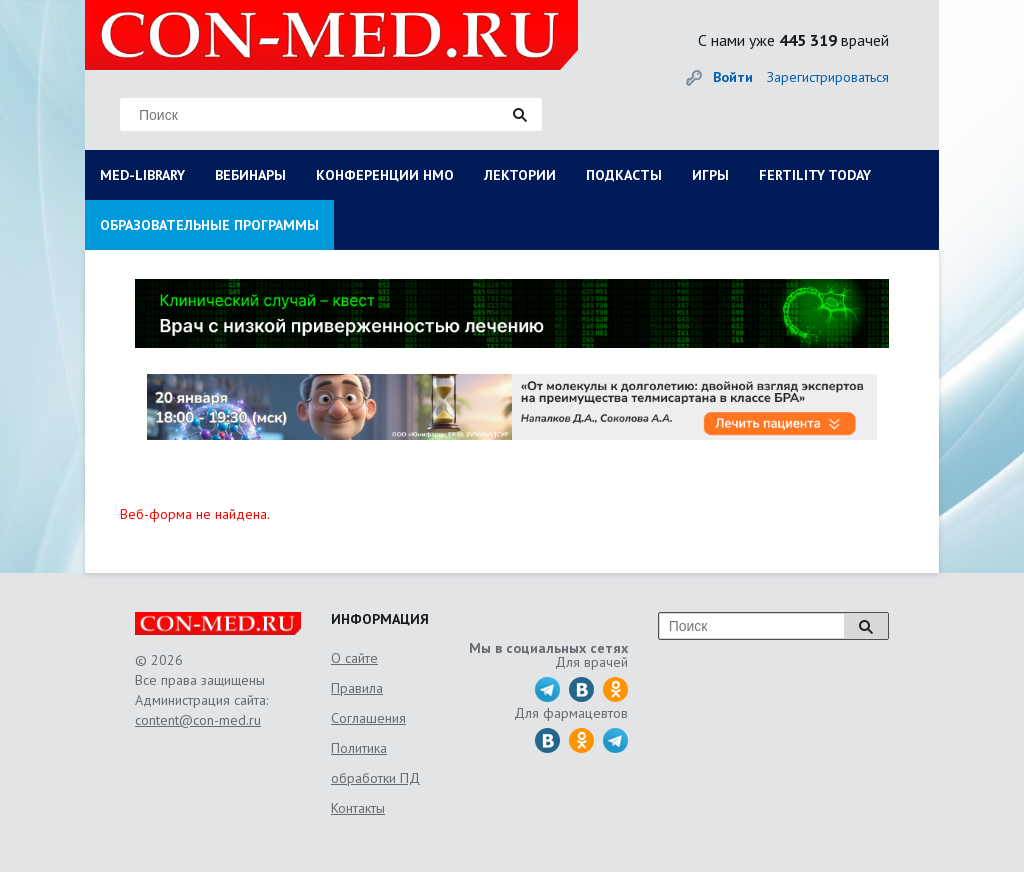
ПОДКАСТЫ (624, 175)
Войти (733, 77)
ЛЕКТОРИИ (520, 175)
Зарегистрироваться (828, 77)
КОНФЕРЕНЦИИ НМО (385, 175)
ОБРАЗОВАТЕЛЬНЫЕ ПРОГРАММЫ (209, 225)
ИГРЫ (710, 175)
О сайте (354, 658)
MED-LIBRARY (142, 175)
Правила (357, 688)
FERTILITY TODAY (815, 175)
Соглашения (368, 718)
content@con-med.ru (198, 720)
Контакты (358, 808)
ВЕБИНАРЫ (250, 175)
